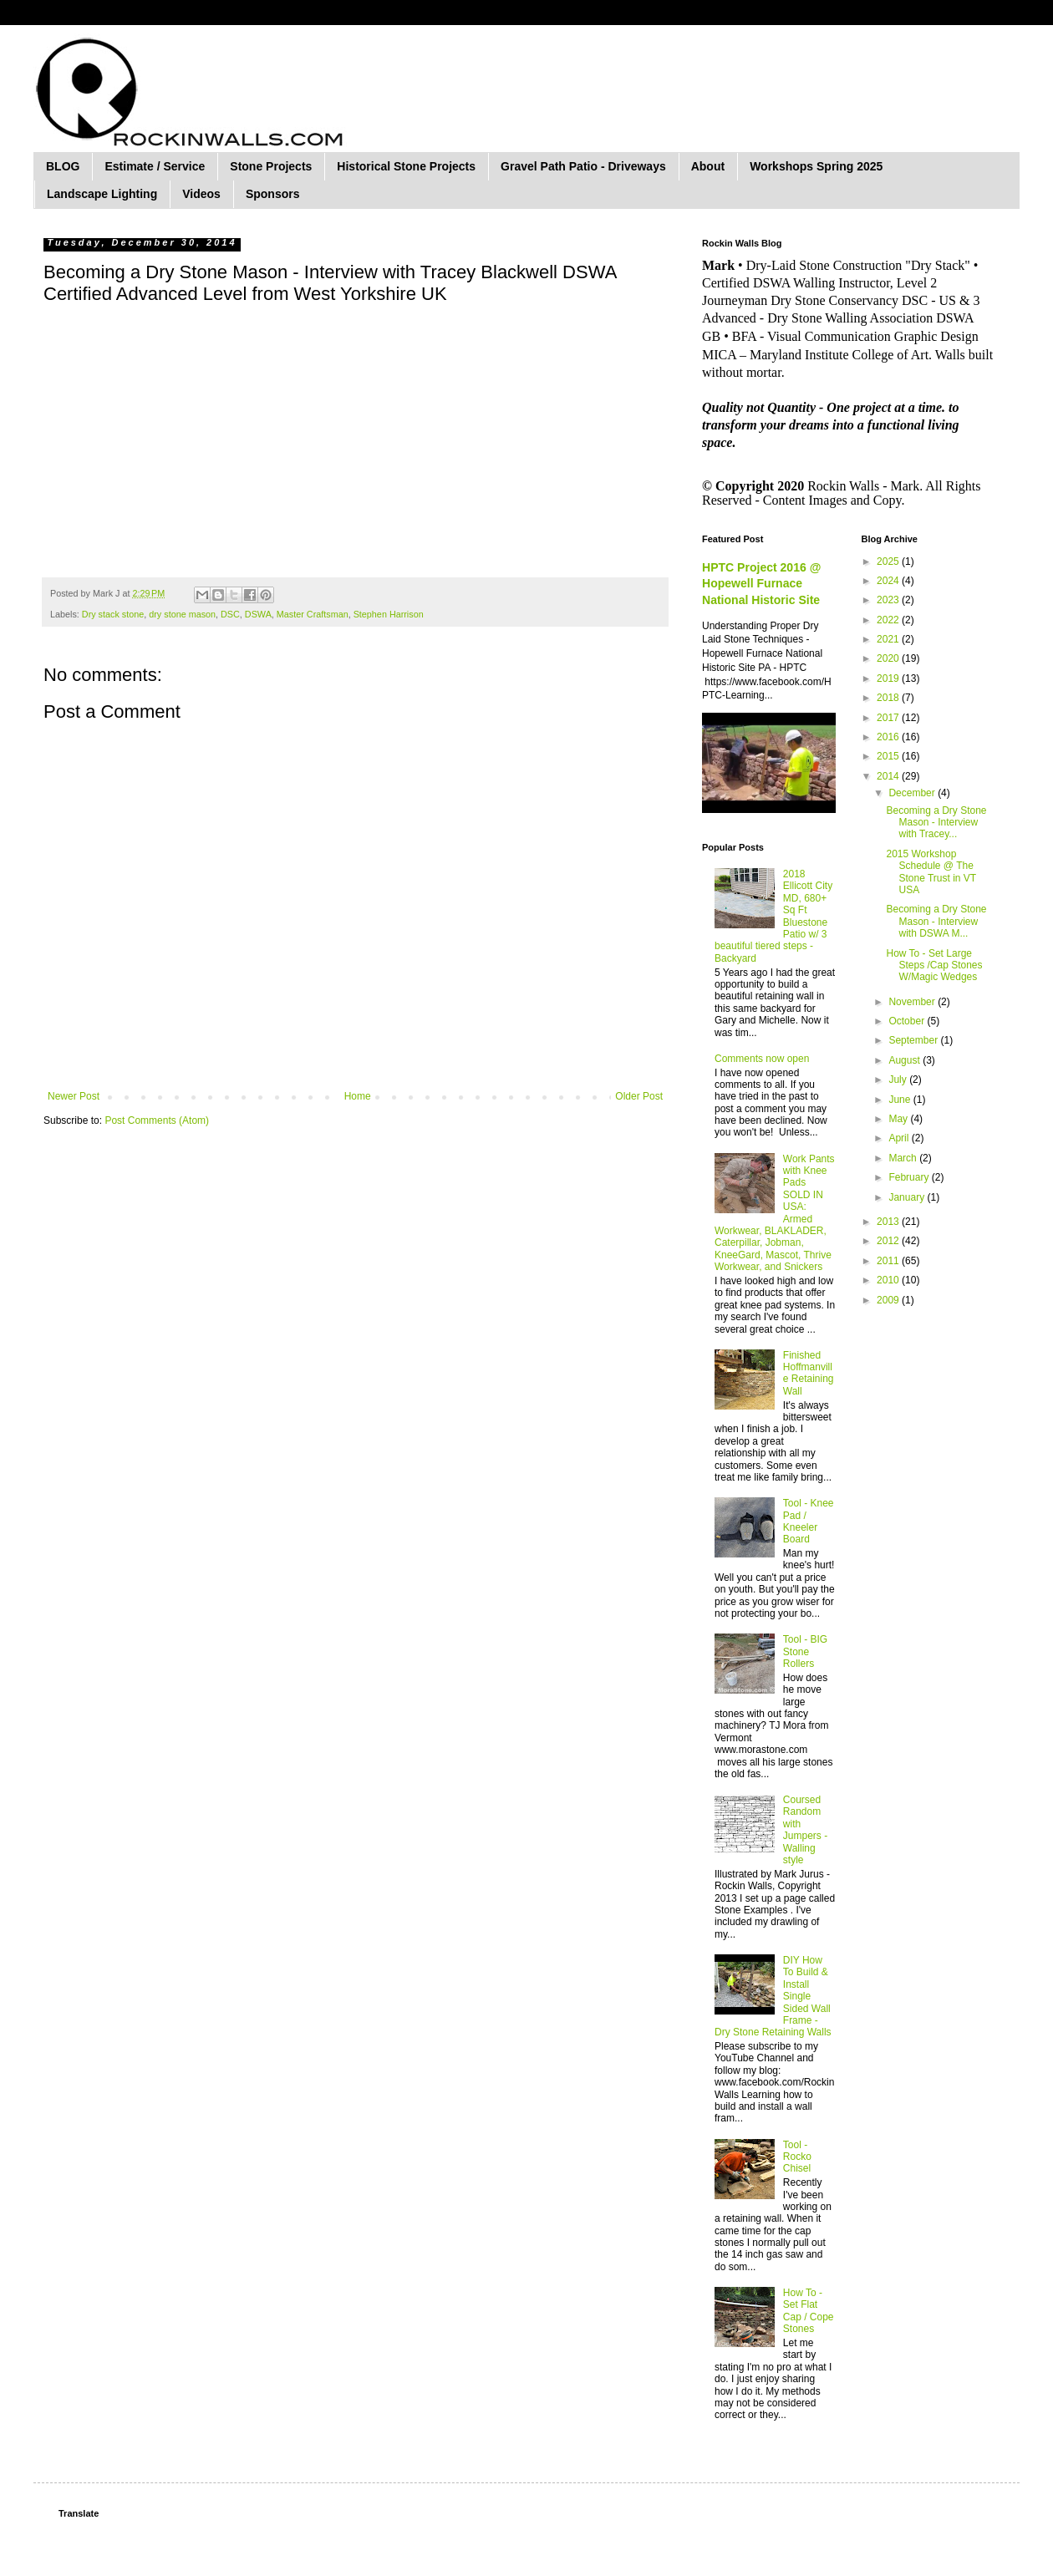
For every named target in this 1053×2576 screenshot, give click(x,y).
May (899, 1119)
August (905, 1060)
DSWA (258, 614)
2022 (889, 620)
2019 (889, 678)
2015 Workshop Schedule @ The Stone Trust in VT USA (931, 872)
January (907, 1197)
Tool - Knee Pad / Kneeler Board (808, 1521)
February (909, 1177)
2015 (889, 756)
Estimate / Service (154, 166)
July (898, 1079)
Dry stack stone (113, 614)
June (900, 1099)
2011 (889, 1261)
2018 (889, 698)
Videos (201, 194)
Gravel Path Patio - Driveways (583, 166)
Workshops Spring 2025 (816, 166)
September (914, 1040)
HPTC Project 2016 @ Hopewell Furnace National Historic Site (761, 584)
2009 (889, 1300)
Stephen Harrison (389, 614)
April (899, 1138)
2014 (889, 776)
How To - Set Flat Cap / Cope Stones (808, 2311)
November (913, 1002)
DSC (230, 614)
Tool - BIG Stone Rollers (805, 1651)
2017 (889, 718)
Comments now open (762, 1058)
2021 (889, 639)
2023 (889, 600)
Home (357, 1096)
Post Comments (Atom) (156, 1120)
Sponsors (273, 194)
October (907, 1021)
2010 (889, 1280)
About (708, 166)
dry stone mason (182, 614)
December (913, 793)
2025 (889, 561)
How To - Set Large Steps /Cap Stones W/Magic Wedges (934, 965)
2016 (889, 737)
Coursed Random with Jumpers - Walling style (805, 1830)
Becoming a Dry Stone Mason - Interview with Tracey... (936, 823)
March (903, 1158)
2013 (889, 1221)
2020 (889, 658)
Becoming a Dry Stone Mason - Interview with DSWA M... (936, 921)
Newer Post (73, 1096)
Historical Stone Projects (406, 166)
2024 (889, 581)
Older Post (639, 1096)
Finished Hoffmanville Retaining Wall (808, 1373)
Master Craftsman (312, 614)
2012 (889, 1241)
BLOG (62, 166)
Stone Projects (271, 166)
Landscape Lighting (102, 194)
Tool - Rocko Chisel (797, 2157)
